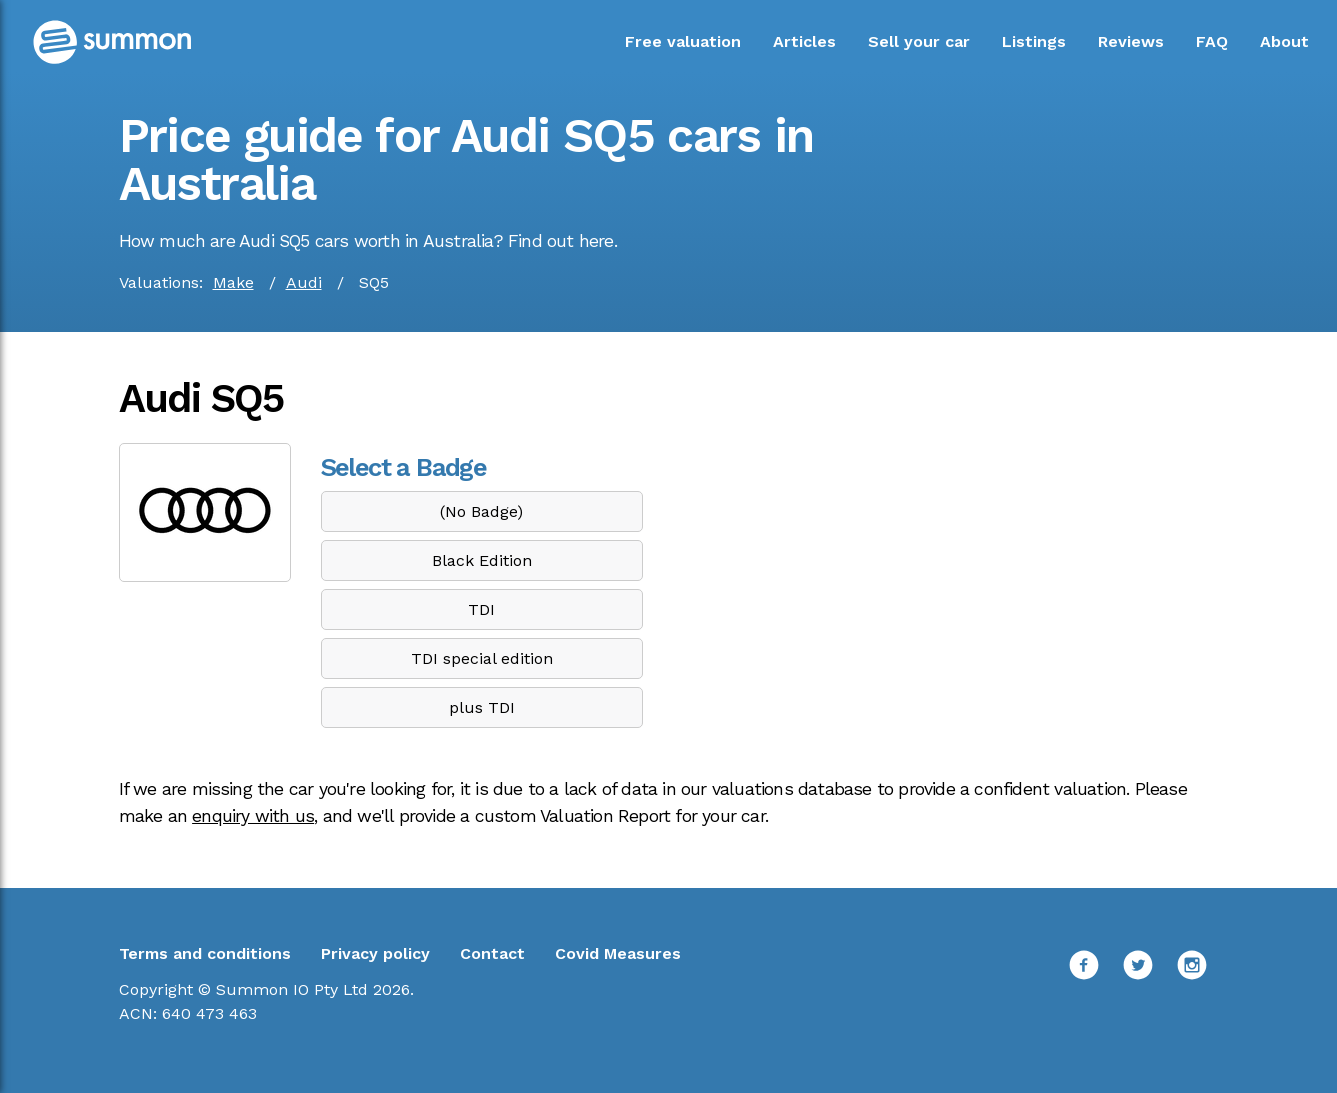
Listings (1034, 41)
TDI (481, 609)
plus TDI (482, 707)
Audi (304, 282)
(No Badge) (481, 511)
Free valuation (683, 41)
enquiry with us (253, 816)
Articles (804, 41)
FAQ (1212, 41)
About (1284, 41)
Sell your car (919, 41)
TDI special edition (482, 658)
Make (233, 282)
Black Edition (482, 560)
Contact (492, 953)
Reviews (1131, 41)
